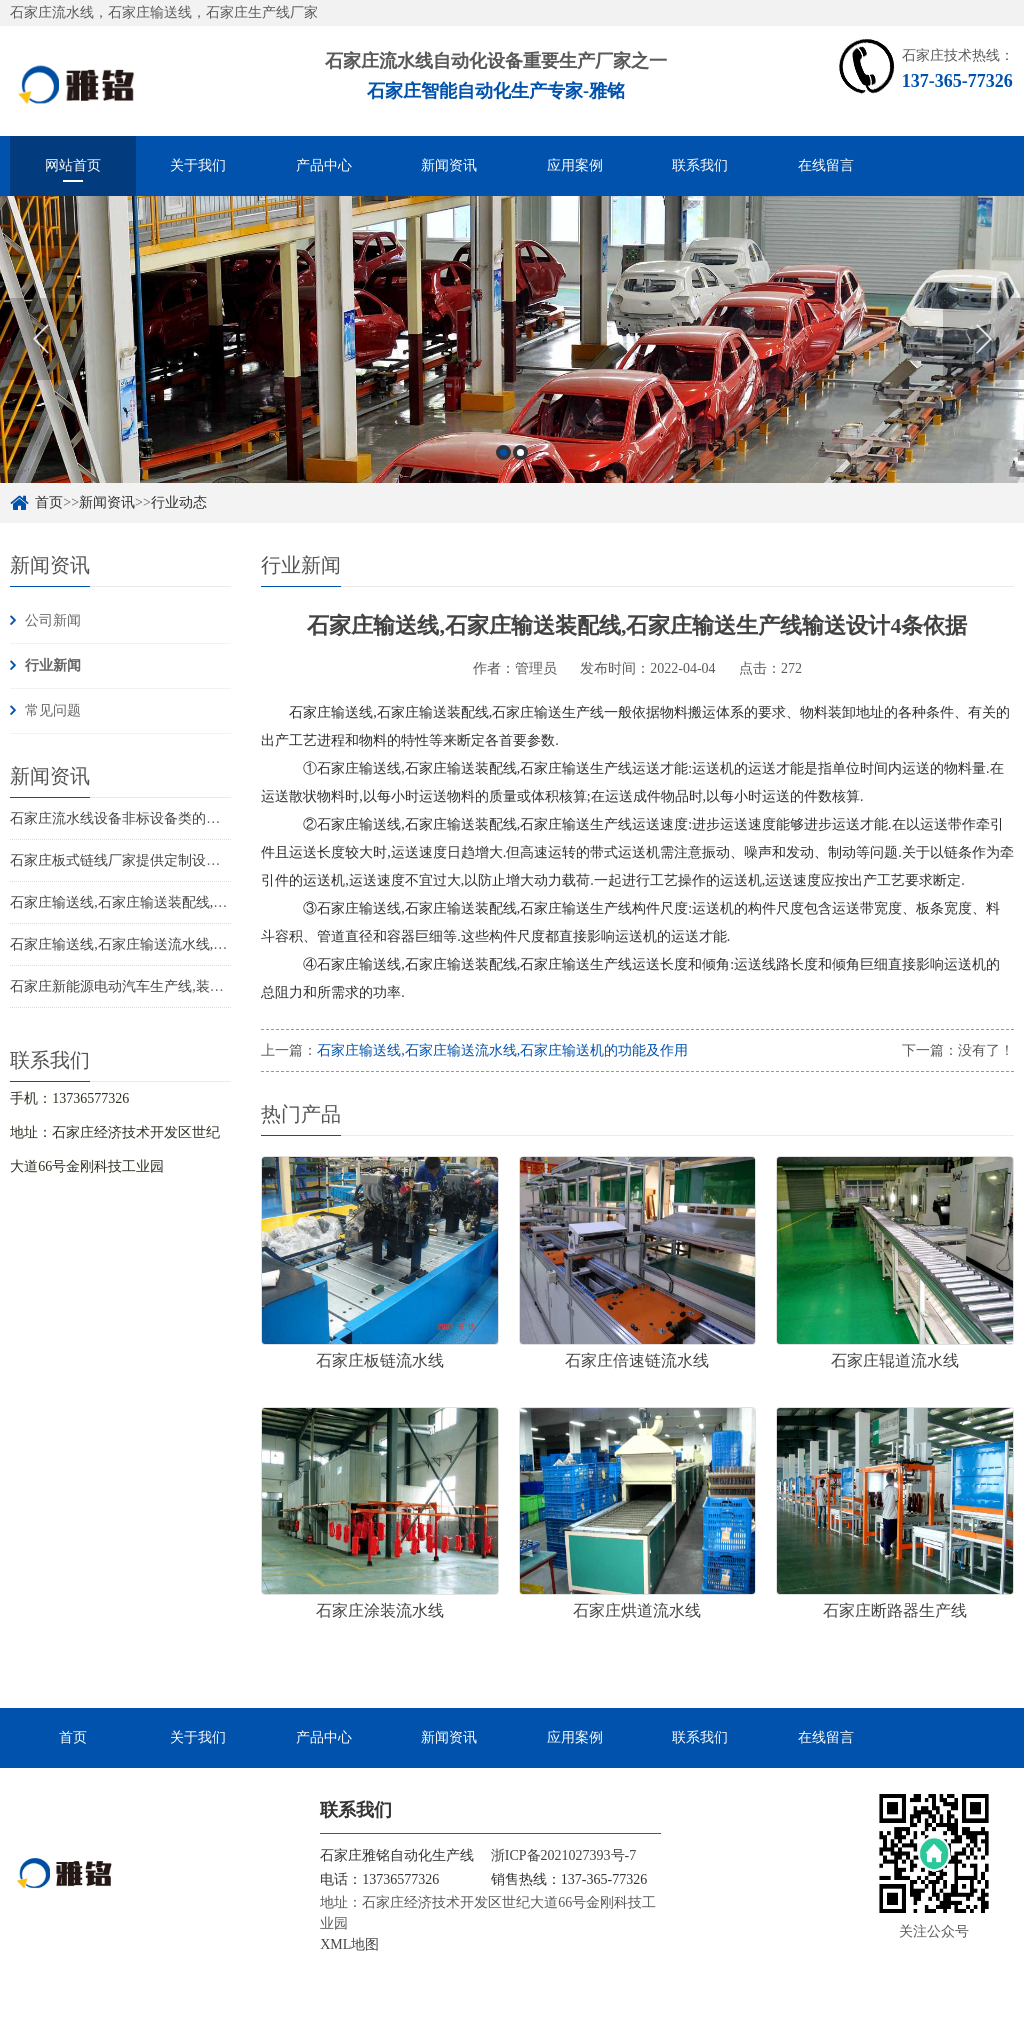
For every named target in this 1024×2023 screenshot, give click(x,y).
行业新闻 (53, 665)
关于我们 (198, 165)
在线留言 (826, 165)
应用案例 (575, 165)
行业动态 (179, 502)
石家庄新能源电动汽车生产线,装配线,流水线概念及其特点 (188, 986)
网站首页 (73, 165)
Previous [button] (40, 339)
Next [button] (983, 339)
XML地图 (349, 1944)
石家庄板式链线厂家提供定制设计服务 (129, 860)
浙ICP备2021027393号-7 (563, 1855)
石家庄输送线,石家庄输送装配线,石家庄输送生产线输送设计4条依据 (220, 902)
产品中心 (324, 165)
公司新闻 (53, 620)
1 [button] (503, 452)
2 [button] (520, 452)
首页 (49, 502)
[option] (512, 339)
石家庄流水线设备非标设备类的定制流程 (136, 818)
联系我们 (700, 165)
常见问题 (53, 710)
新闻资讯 (449, 165)
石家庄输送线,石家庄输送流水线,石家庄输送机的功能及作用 (195, 944)
